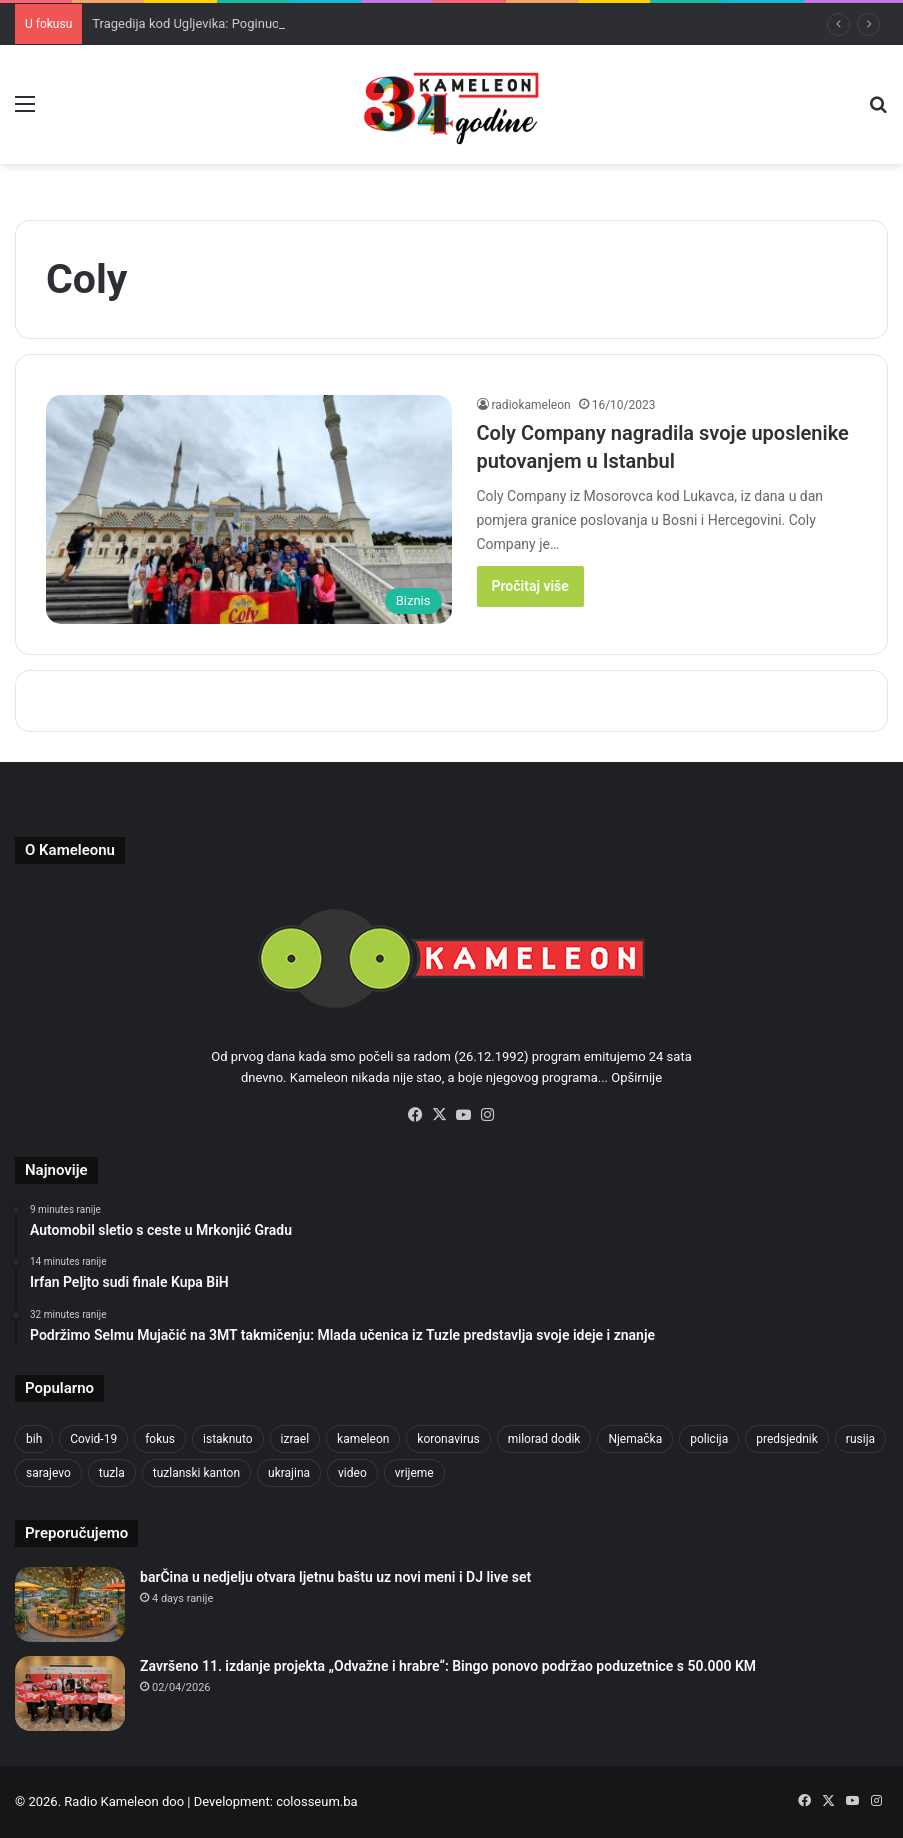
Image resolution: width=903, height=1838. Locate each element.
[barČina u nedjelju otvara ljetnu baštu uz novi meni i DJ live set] (70, 1604)
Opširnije (636, 1077)
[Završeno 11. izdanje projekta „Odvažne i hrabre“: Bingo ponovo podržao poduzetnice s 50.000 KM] (70, 1693)
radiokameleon (531, 405)
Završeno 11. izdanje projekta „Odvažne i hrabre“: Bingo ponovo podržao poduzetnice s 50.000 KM (448, 1666)
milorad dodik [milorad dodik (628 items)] (544, 1439)
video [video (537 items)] (352, 1473)
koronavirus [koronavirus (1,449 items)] (448, 1439)
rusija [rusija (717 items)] (860, 1439)
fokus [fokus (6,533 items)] (160, 1439)
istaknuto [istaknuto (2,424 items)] (228, 1439)
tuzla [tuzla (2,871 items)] (112, 1473)
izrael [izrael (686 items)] (295, 1439)
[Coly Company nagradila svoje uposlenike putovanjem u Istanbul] (249, 509)
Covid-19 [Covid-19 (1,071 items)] (93, 1439)
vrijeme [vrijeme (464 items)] (414, 1473)
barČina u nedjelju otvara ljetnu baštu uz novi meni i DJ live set (335, 1577)
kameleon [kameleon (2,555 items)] (363, 1439)
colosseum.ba (316, 1801)
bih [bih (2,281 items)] (34, 1439)
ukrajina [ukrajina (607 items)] (289, 1473)
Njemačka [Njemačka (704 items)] (635, 1439)
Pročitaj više (530, 586)
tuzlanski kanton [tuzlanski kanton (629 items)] (196, 1473)
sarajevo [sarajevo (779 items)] (48, 1473)
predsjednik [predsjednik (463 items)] (787, 1439)
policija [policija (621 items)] (709, 1439)
